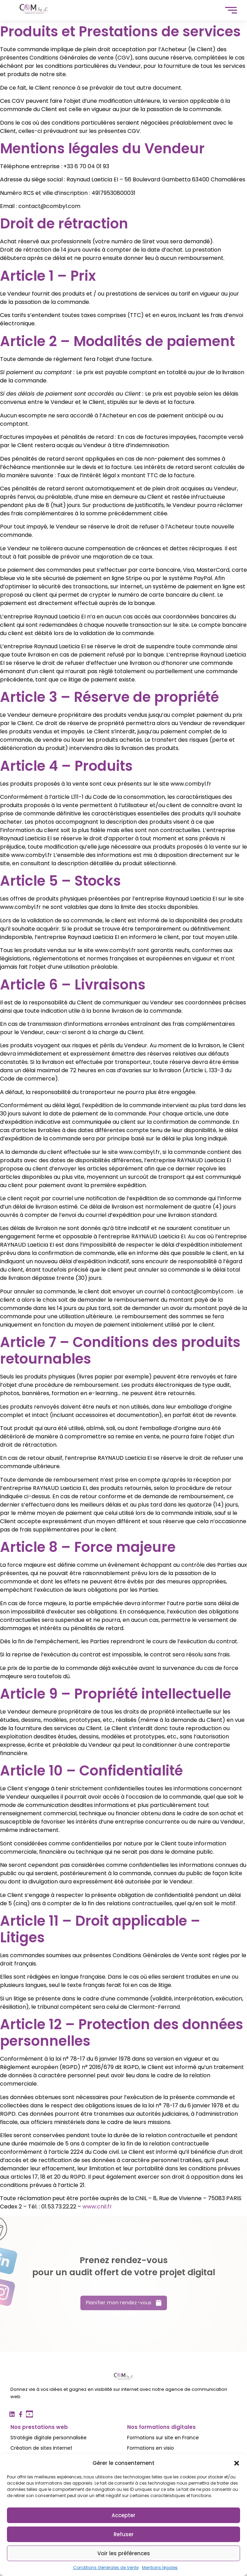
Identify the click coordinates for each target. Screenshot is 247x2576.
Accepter (123, 2515)
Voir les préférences (123, 2553)
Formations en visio (150, 2447)
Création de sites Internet (41, 2447)
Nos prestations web (39, 2427)
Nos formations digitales (161, 2427)
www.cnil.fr (97, 2207)
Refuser (124, 2534)
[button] (236, 2463)
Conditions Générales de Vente (106, 2567)
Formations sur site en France (163, 2437)
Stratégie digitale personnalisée (48, 2437)
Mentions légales (160, 2567)
